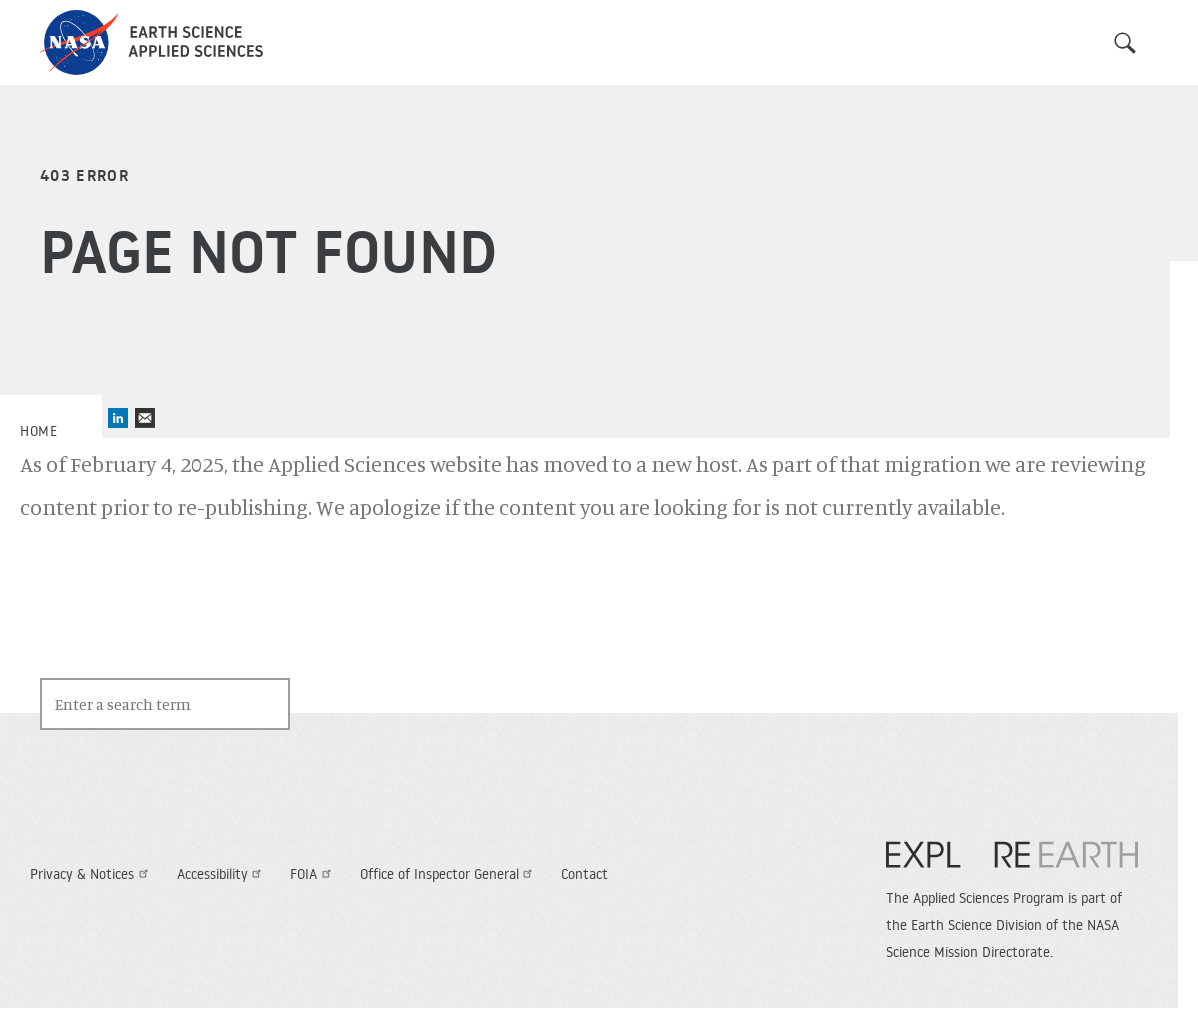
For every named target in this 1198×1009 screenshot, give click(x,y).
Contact (584, 874)
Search (1125, 43)
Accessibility (222, 874)
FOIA (313, 874)
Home (38, 431)
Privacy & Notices (91, 874)
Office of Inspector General (449, 874)
